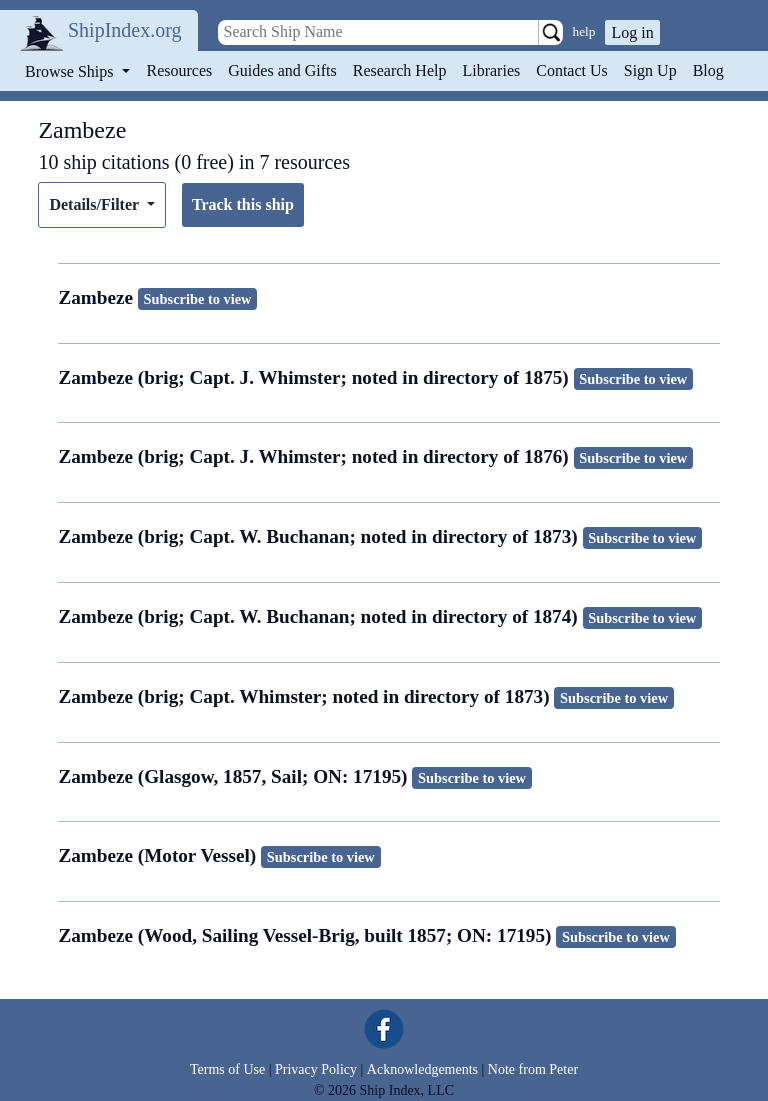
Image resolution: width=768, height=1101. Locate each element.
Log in (632, 32)
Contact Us (572, 70)
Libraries (491, 70)
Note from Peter (533, 1069)
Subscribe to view (198, 299)
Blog (708, 70)
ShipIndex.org (125, 30)
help (584, 31)
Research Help (400, 70)
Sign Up (650, 70)
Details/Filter (95, 204)
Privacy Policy (316, 1069)
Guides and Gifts (282, 70)
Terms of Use (227, 1069)
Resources (180, 70)
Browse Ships (71, 71)
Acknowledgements (422, 1069)
